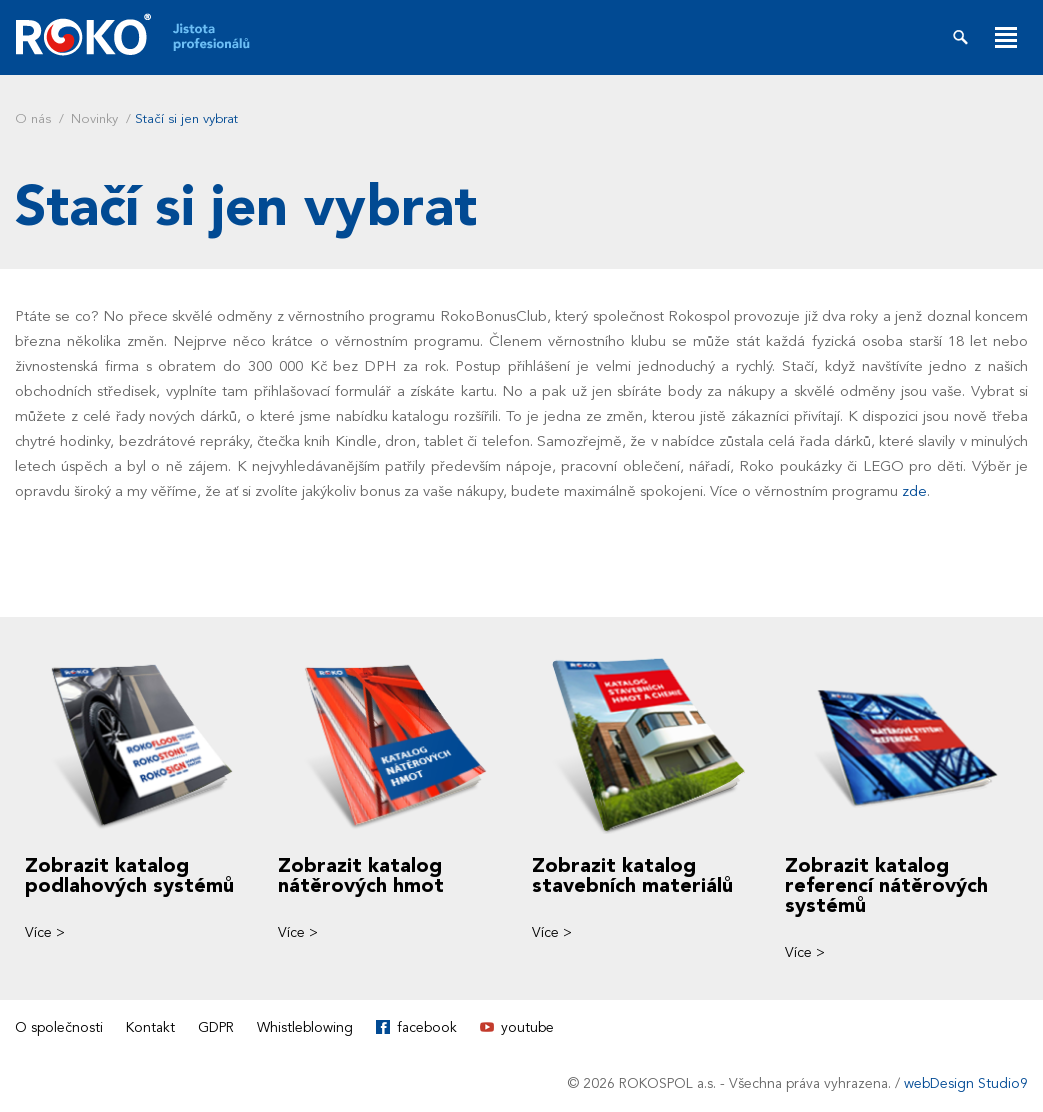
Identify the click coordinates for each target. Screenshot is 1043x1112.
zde (914, 491)
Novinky (94, 119)
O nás (33, 119)
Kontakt (150, 1027)
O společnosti (59, 1027)
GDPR (216, 1027)
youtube (527, 1027)
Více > (45, 932)
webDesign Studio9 (966, 1083)
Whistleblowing (305, 1027)
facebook (427, 1027)
